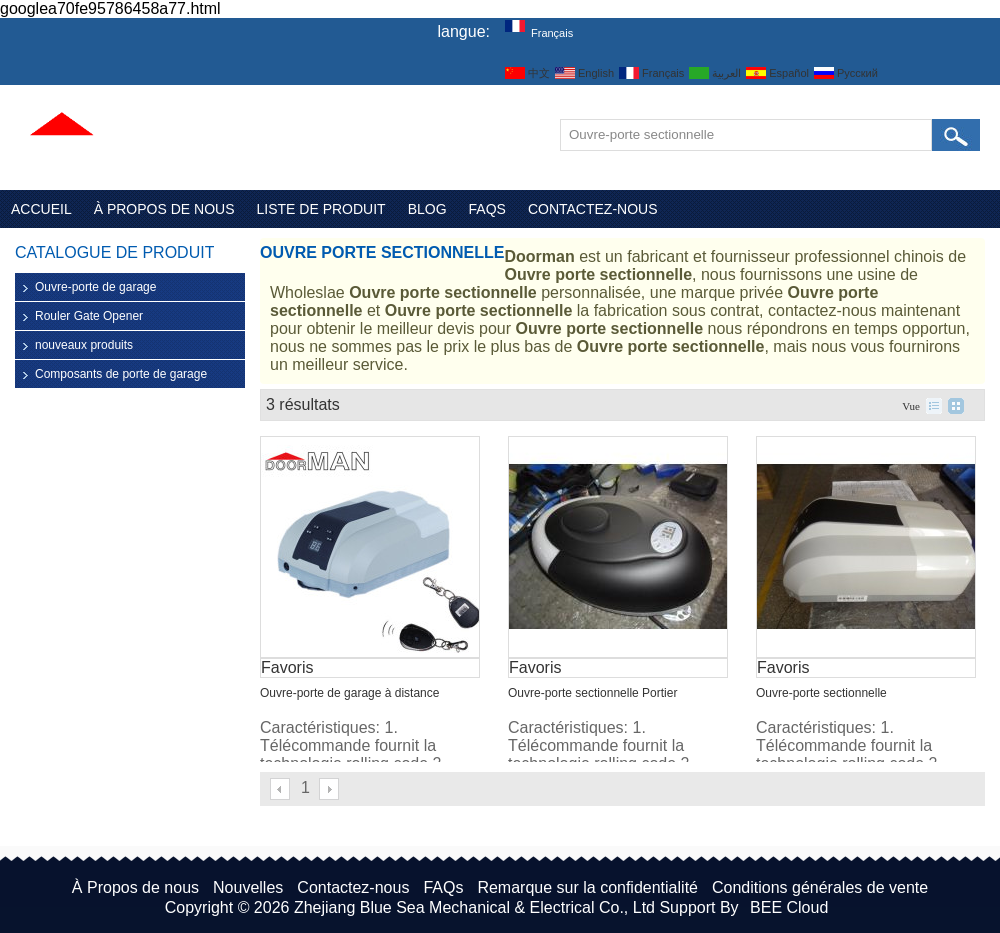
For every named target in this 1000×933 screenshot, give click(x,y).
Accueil (41, 209)
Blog (427, 209)
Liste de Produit (321, 209)
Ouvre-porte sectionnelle (821, 693)
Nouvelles (248, 887)
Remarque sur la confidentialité (587, 887)
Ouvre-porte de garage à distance (349, 693)
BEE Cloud (789, 907)
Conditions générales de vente (820, 887)
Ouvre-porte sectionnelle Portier (592, 693)
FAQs (487, 209)
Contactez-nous (593, 209)
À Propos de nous (164, 209)
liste (934, 406)
